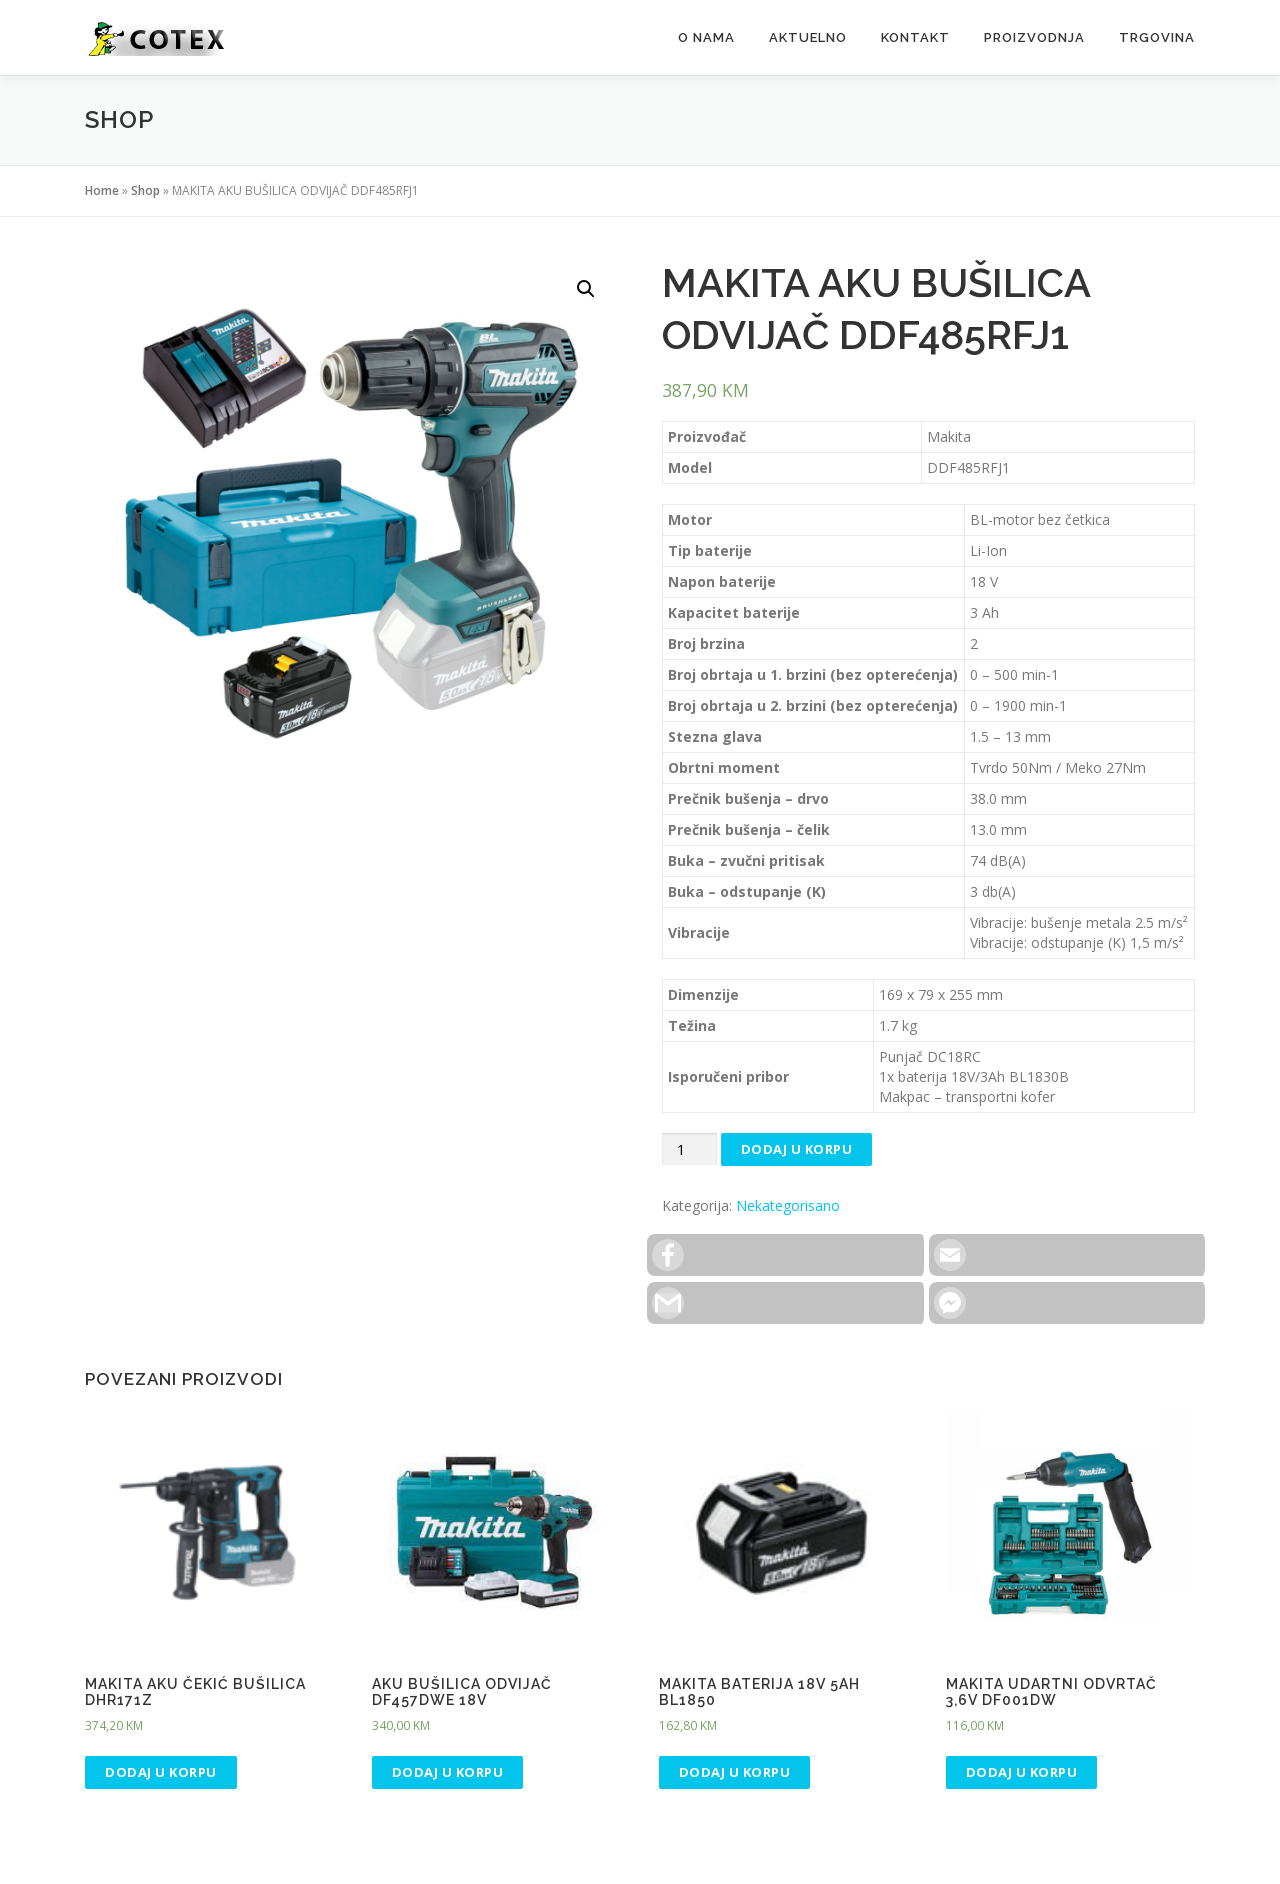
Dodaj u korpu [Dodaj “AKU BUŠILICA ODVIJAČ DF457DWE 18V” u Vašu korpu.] (448, 1772)
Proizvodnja (1034, 37)
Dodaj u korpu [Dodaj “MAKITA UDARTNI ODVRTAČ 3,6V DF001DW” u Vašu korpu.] (1022, 1772)
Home (102, 190)
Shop (145, 190)
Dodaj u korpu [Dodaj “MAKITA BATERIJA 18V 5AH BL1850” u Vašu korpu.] (735, 1772)
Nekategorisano (788, 1205)
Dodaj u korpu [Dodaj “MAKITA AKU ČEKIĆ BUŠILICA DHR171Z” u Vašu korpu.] (161, 1772)
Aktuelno (808, 37)
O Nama (706, 37)
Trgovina (1157, 37)
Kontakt (915, 37)
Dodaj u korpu (797, 1149)
